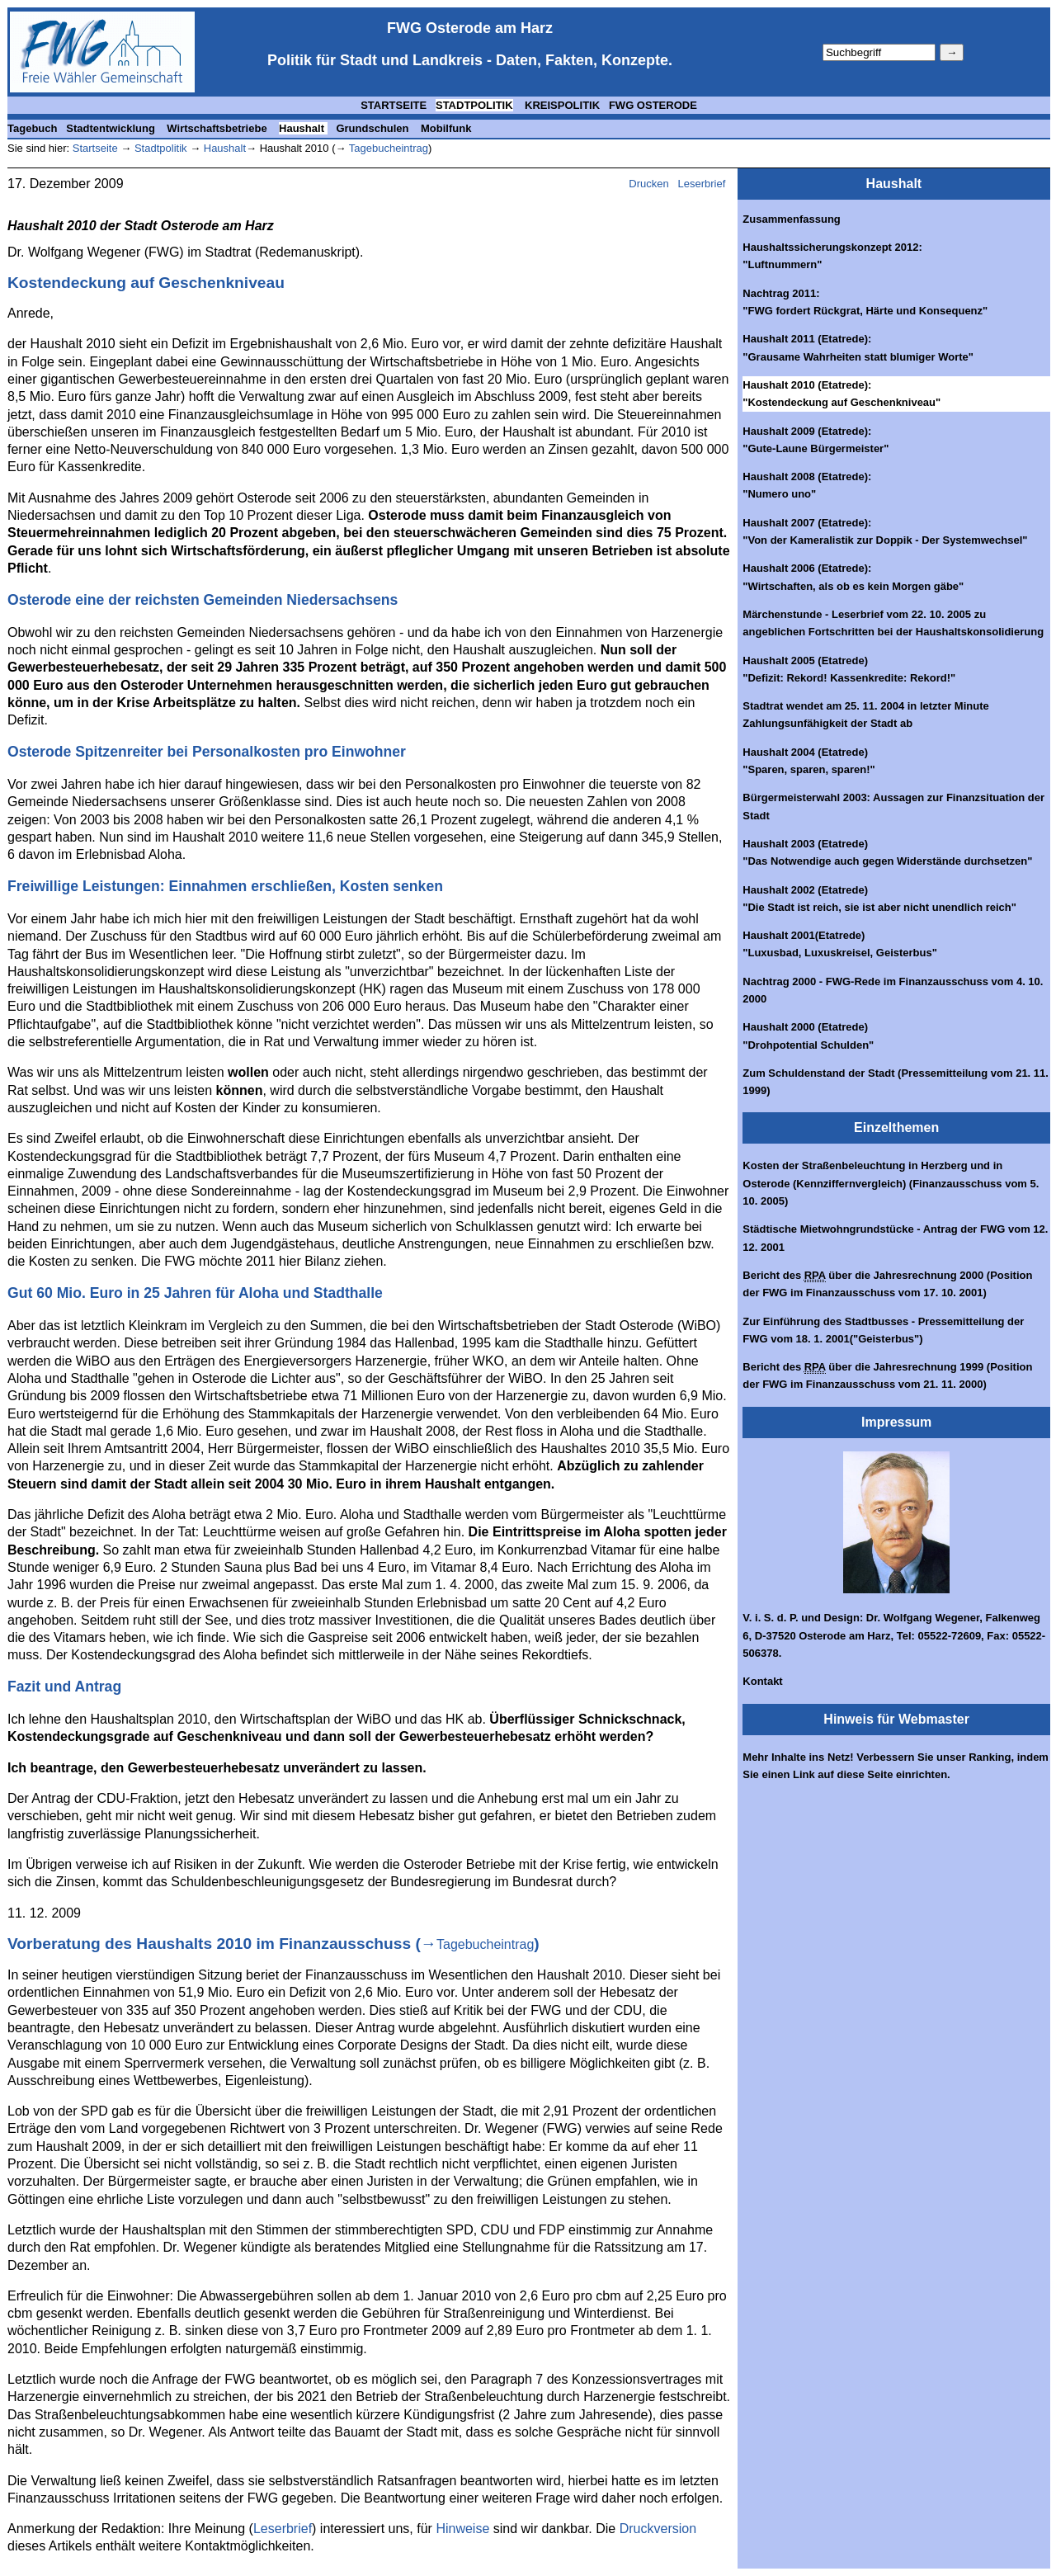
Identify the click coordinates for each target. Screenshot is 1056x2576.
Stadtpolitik (158, 148)
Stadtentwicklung (112, 128)
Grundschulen (374, 128)
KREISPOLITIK (560, 105)
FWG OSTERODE (653, 105)
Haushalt (303, 128)
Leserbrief (703, 183)
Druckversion (658, 2529)
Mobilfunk (446, 128)
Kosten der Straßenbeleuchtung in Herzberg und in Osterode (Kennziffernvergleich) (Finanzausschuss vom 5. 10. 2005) (890, 1183)
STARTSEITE (394, 105)
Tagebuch (32, 128)
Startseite (95, 148)
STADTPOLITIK (474, 105)
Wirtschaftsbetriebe (218, 128)
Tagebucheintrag (388, 148)
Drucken (648, 183)
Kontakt (762, 1681)
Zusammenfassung (791, 219)
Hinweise (462, 2529)
